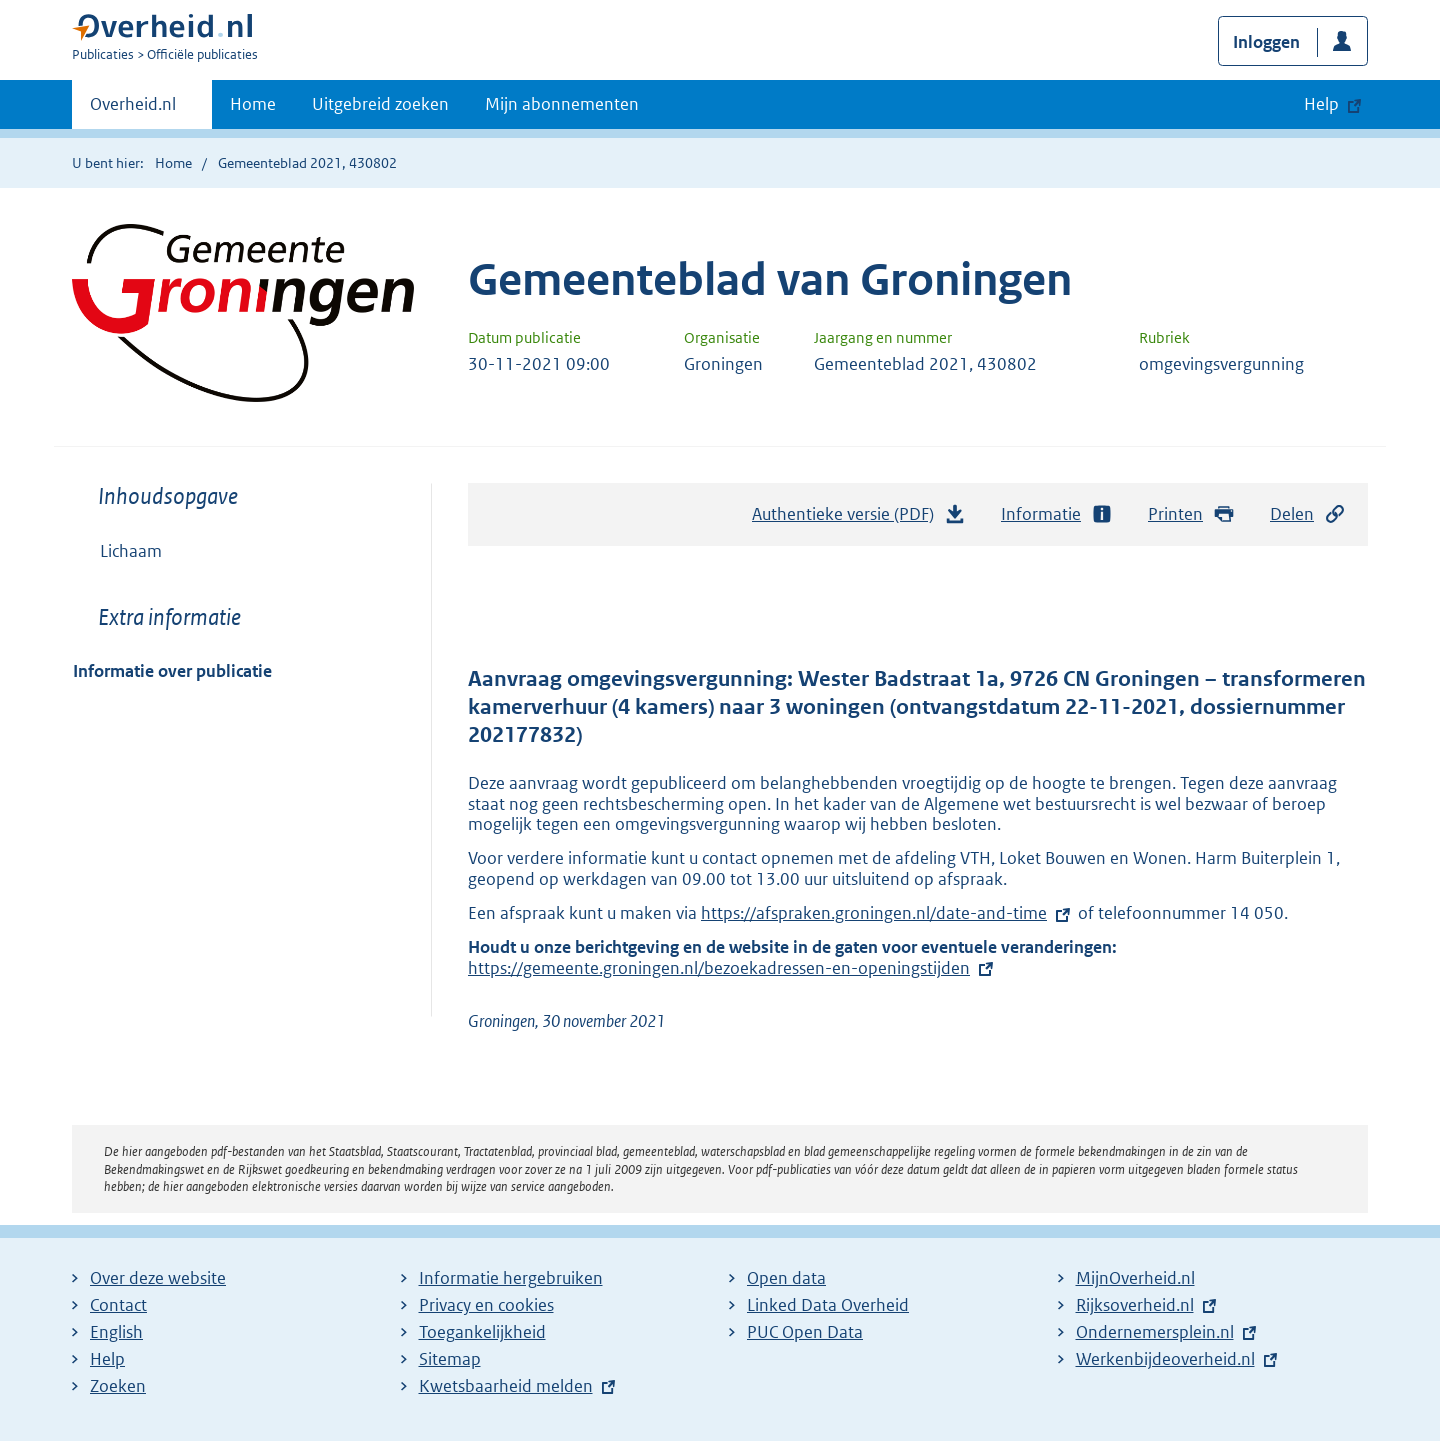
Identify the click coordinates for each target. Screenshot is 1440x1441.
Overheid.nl (133, 110)
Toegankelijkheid (482, 1332)
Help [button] (1321, 104)
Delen (1308, 514)
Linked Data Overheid (828, 1305)
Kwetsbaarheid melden (506, 1386)
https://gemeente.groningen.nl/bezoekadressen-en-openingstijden (732, 968)
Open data (786, 1278)
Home (253, 104)
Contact (118, 1305)
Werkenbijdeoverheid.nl (1165, 1359)
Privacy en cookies (486, 1305)
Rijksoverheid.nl (1135, 1305)
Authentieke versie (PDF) (859, 519)
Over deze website (158, 1278)
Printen (1191, 514)
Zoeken (118, 1386)
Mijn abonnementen (562, 104)
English (116, 1332)
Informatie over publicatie (172, 671)
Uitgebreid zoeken (380, 104)
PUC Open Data (805, 1332)
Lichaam (131, 551)
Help (107, 1359)
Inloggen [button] (1266, 42)
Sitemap (450, 1359)
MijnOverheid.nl (1135, 1278)
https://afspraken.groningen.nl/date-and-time (874, 913)
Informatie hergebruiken (511, 1278)
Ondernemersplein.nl (1155, 1332)
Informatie (1057, 514)
